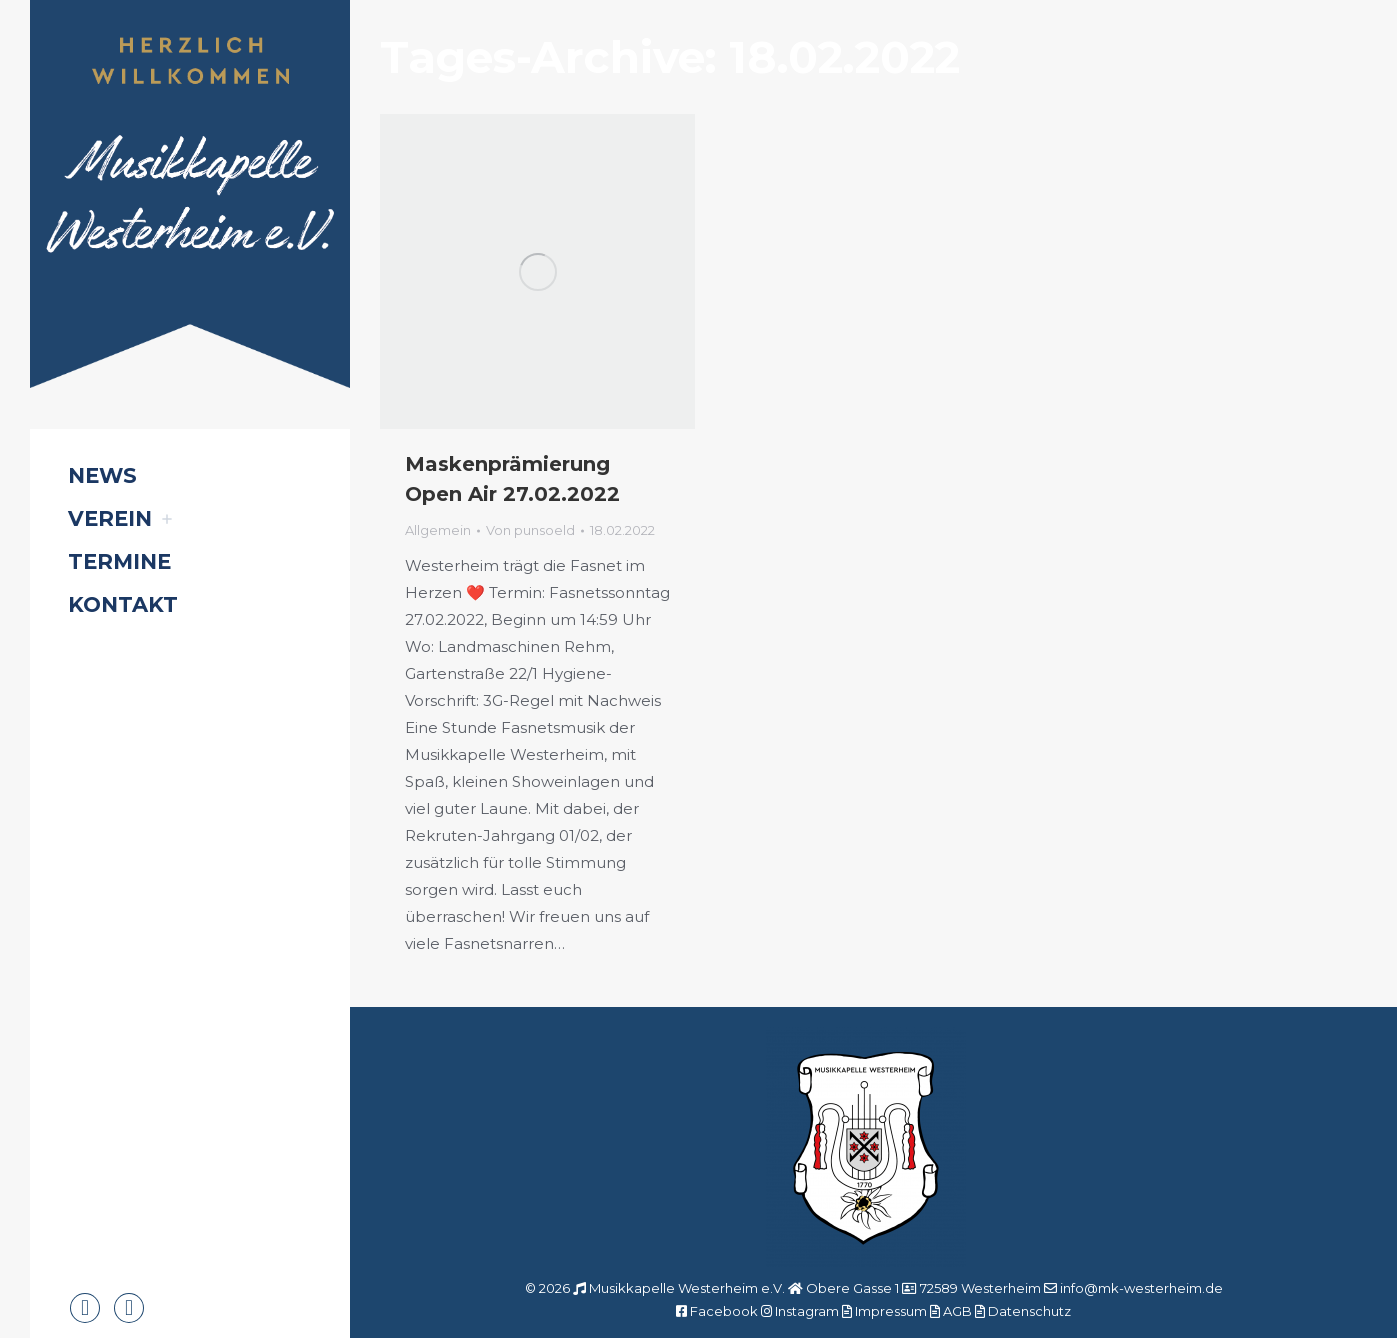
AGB (957, 1311)
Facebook (724, 1311)
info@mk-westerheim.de (1141, 1288)
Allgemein (438, 530)
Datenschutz (1029, 1311)
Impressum (891, 1311)
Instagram (807, 1311)
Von (530, 530)
